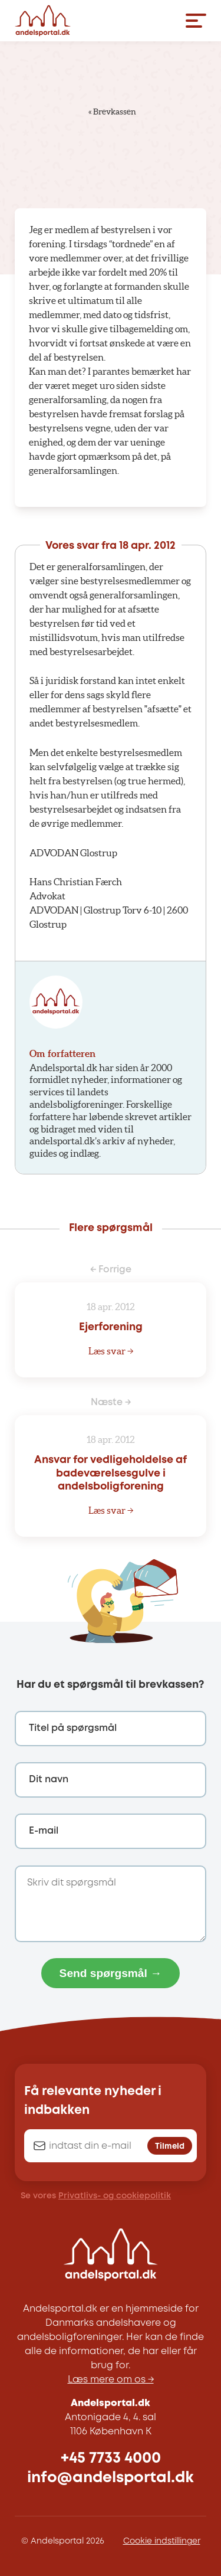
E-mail (43, 1831)
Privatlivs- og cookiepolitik (114, 2195)
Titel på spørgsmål (73, 1728)
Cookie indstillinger (161, 2541)
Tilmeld (169, 2146)
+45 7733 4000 (111, 2458)
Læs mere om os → (111, 2379)
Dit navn (48, 1779)
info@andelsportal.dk (110, 2478)
